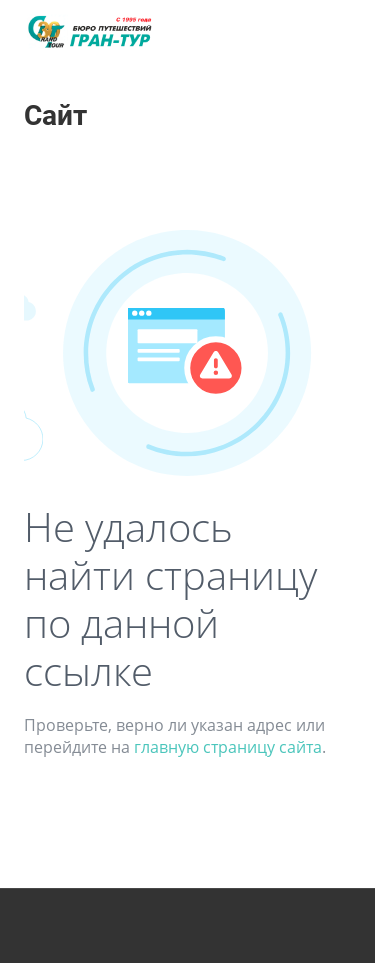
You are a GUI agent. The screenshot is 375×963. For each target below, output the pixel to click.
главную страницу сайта (228, 747)
